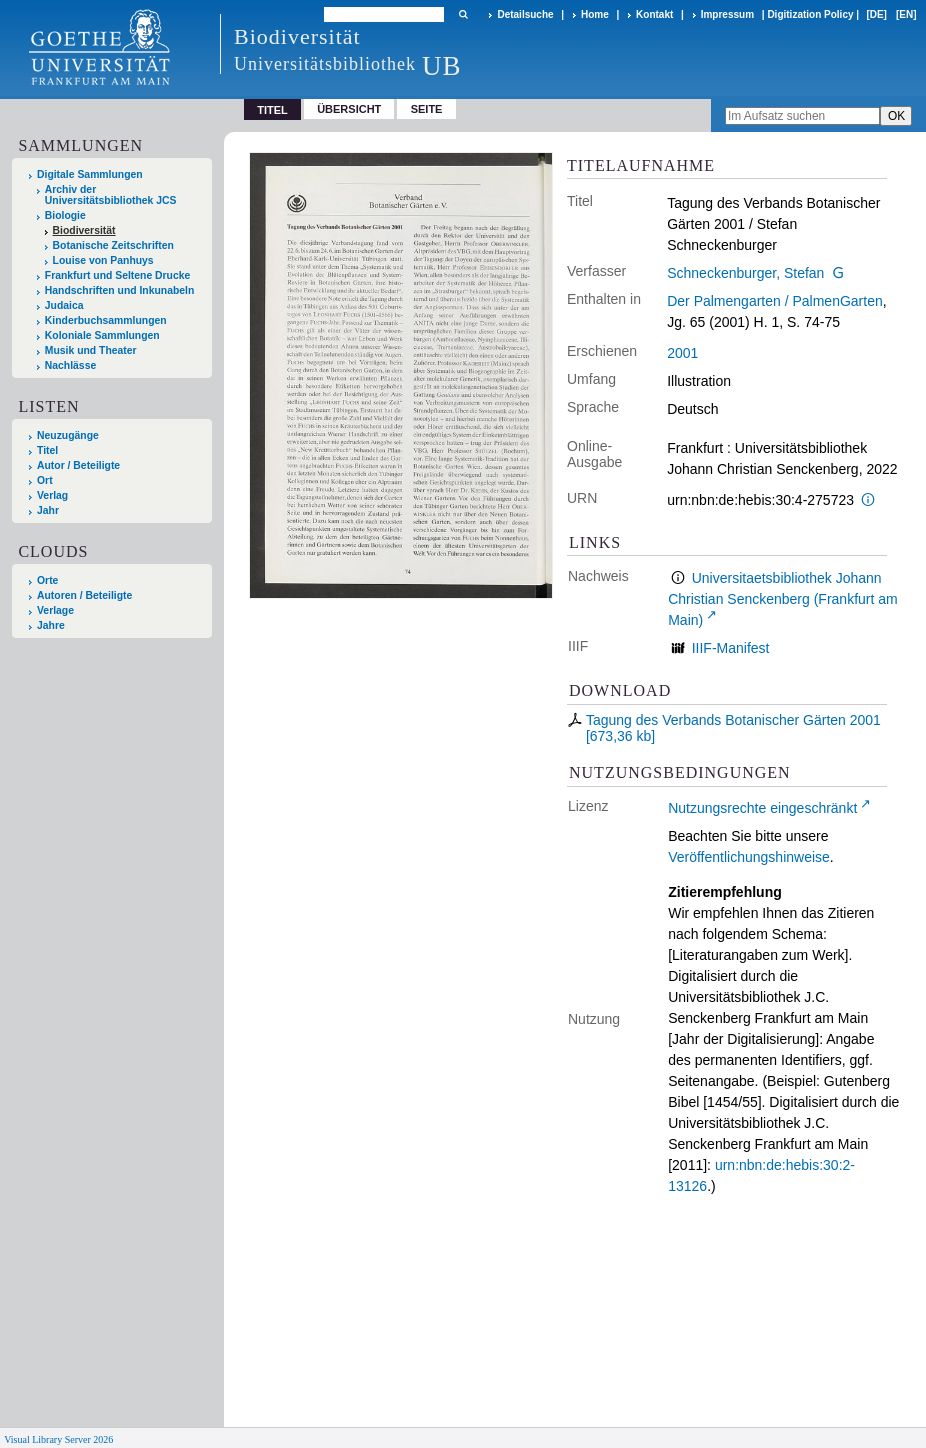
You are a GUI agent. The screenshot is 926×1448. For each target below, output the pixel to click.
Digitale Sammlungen (90, 174)
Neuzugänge (68, 435)
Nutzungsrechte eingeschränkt (762, 808)
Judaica (64, 305)
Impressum (727, 14)
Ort (45, 480)
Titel (47, 450)
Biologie (65, 215)
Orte (47, 580)
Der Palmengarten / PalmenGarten (775, 301)
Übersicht (349, 109)
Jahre (51, 625)
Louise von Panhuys (103, 260)
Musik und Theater (91, 350)
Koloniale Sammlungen (102, 335)
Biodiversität (84, 230)
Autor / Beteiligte (78, 465)
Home (595, 14)
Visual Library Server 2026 (58, 1439)
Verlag (52, 495)
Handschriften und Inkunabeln (120, 290)
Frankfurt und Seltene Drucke (118, 275)
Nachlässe (70, 365)
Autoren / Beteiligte (84, 595)
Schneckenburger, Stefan (745, 273)
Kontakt (654, 14)
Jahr (48, 510)
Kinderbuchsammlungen (106, 320)
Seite (427, 109)
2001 (682, 353)
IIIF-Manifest (731, 648)
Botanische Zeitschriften (113, 245)
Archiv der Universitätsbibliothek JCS (111, 195)
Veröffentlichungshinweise (749, 857)
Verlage (55, 610)
